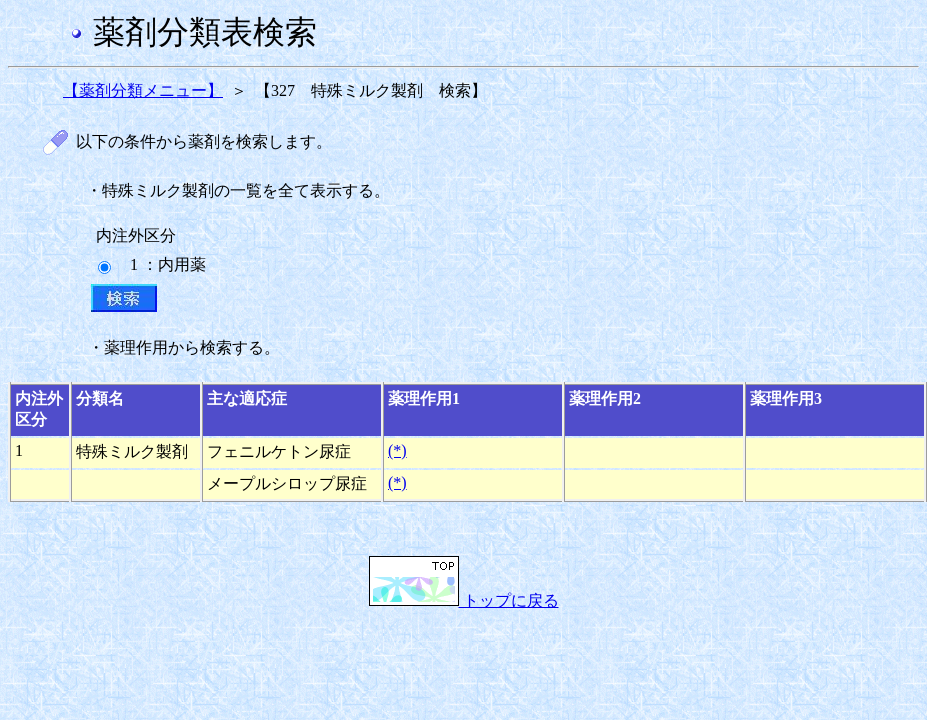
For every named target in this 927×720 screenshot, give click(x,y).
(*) (397, 450)
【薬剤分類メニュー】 (143, 90)
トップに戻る (464, 600)
